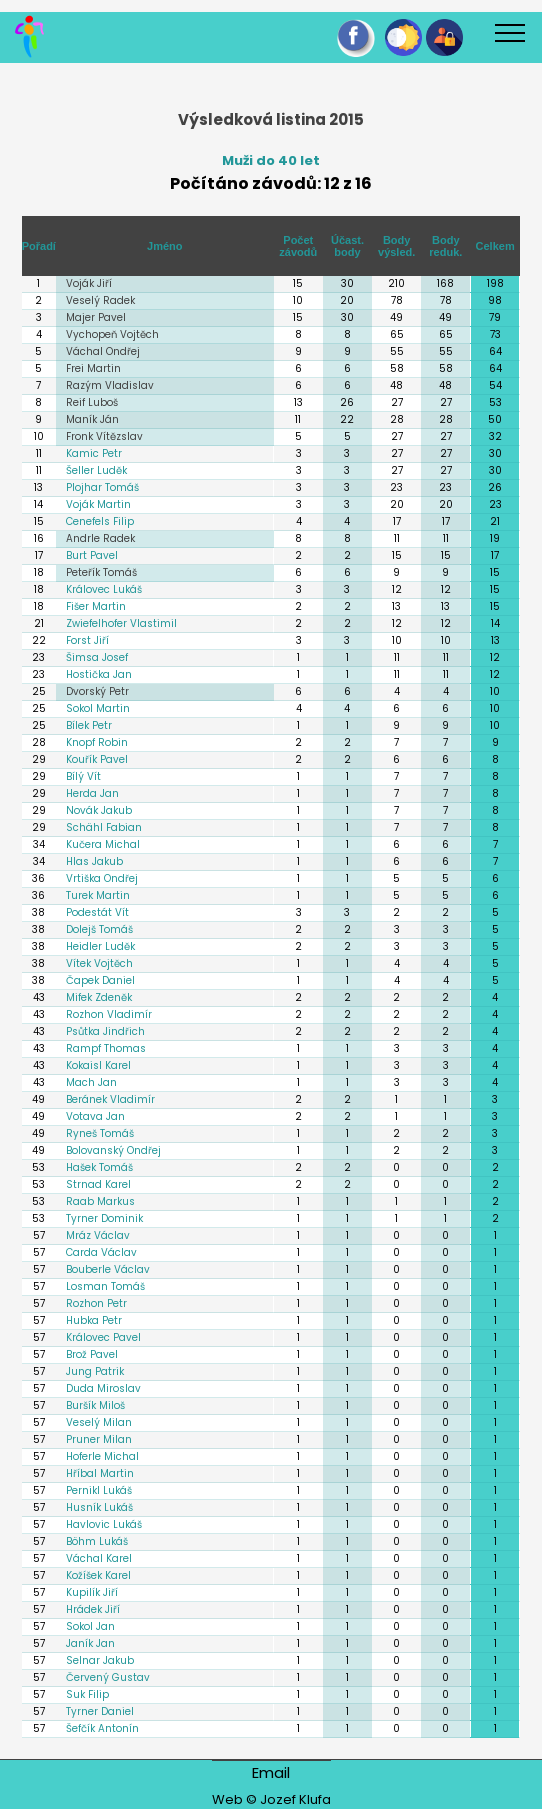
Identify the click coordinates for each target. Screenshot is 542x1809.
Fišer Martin (96, 606)
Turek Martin (98, 895)
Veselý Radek (100, 300)
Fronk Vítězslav (104, 436)
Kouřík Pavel (97, 759)
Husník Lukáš (99, 1507)
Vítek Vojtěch (99, 963)
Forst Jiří (87, 640)
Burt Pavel (92, 555)
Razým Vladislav (110, 385)
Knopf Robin (97, 742)
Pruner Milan (99, 1439)
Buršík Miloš (95, 1405)
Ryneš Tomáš (100, 1133)
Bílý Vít (83, 776)
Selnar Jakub (100, 1660)
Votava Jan (95, 1116)
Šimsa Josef (97, 657)
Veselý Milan (99, 1422)
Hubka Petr (94, 1320)
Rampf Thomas (106, 1048)
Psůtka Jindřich (105, 1031)
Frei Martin (93, 368)
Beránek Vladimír (110, 1099)
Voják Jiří (89, 283)
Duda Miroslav (103, 1388)
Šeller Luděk (96, 470)
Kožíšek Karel (98, 1575)
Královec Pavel (103, 1337)
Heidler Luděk (100, 946)
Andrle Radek (100, 538)
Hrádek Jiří (93, 1609)
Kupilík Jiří (92, 1592)
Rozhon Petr (96, 1303)
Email (271, 1772)
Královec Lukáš (104, 589)
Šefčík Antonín (102, 1728)
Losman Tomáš (105, 1286)
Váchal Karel (99, 1558)
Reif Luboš (92, 402)
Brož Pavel (92, 1354)
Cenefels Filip (100, 521)
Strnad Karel (98, 1184)
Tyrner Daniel (100, 1711)
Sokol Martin (98, 708)
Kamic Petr (94, 453)
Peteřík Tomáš (101, 572)
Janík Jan (90, 1643)
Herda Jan (92, 793)
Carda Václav (101, 1252)
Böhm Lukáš (97, 1541)
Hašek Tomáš (99, 1167)
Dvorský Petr (97, 691)
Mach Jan (91, 1082)
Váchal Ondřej (103, 351)
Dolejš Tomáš (99, 929)
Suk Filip (87, 1694)
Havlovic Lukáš (104, 1524)
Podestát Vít (97, 912)
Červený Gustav (108, 1677)
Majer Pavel (96, 317)
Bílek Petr (89, 725)
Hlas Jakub (94, 861)
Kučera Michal (103, 844)
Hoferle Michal (102, 1456)
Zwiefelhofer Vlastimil (121, 623)
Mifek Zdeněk (99, 997)
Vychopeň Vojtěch (112, 334)
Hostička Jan (99, 674)
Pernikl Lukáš (99, 1490)
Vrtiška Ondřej (102, 878)
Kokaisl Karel (98, 1065)
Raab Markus (100, 1201)
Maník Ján (92, 419)
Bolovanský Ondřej (113, 1150)
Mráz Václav (98, 1235)
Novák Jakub (99, 810)
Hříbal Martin (100, 1473)
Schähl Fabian (104, 827)
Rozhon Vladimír (109, 1014)
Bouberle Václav (108, 1269)
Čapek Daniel (100, 980)
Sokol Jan (90, 1626)
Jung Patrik (95, 1371)
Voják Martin (98, 504)
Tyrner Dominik (104, 1218)
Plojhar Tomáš (102, 487)
